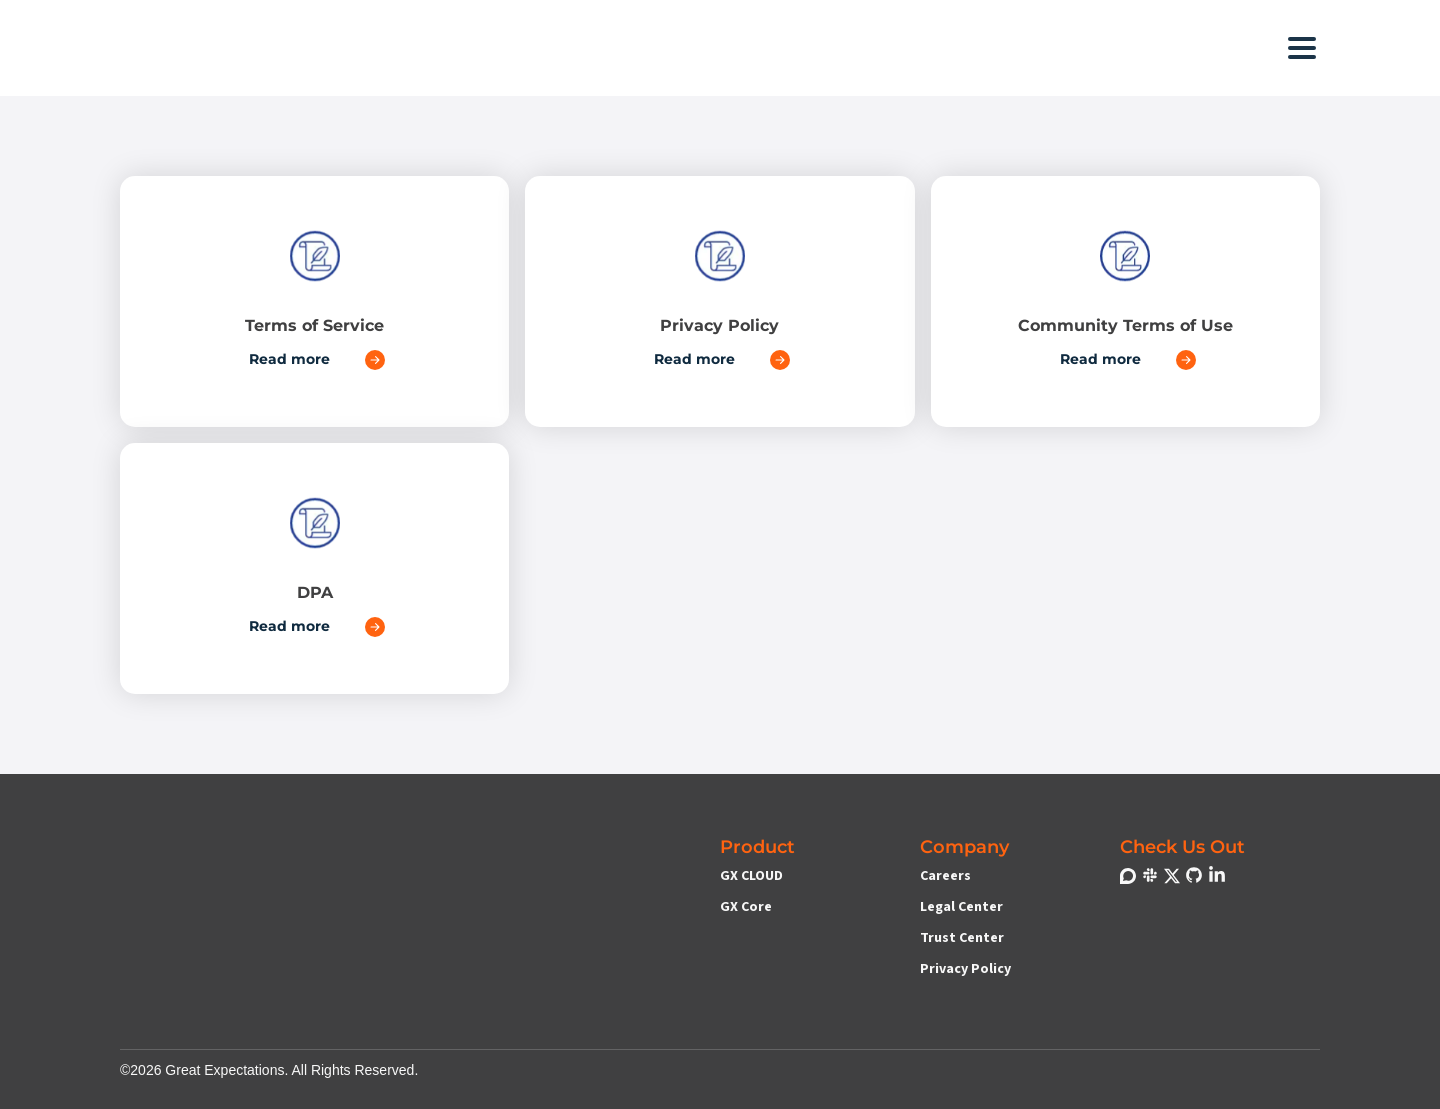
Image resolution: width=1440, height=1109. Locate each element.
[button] (570, 47)
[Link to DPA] (314, 568)
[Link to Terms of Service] (314, 301)
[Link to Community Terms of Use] (1125, 301)
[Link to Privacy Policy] (719, 301)
